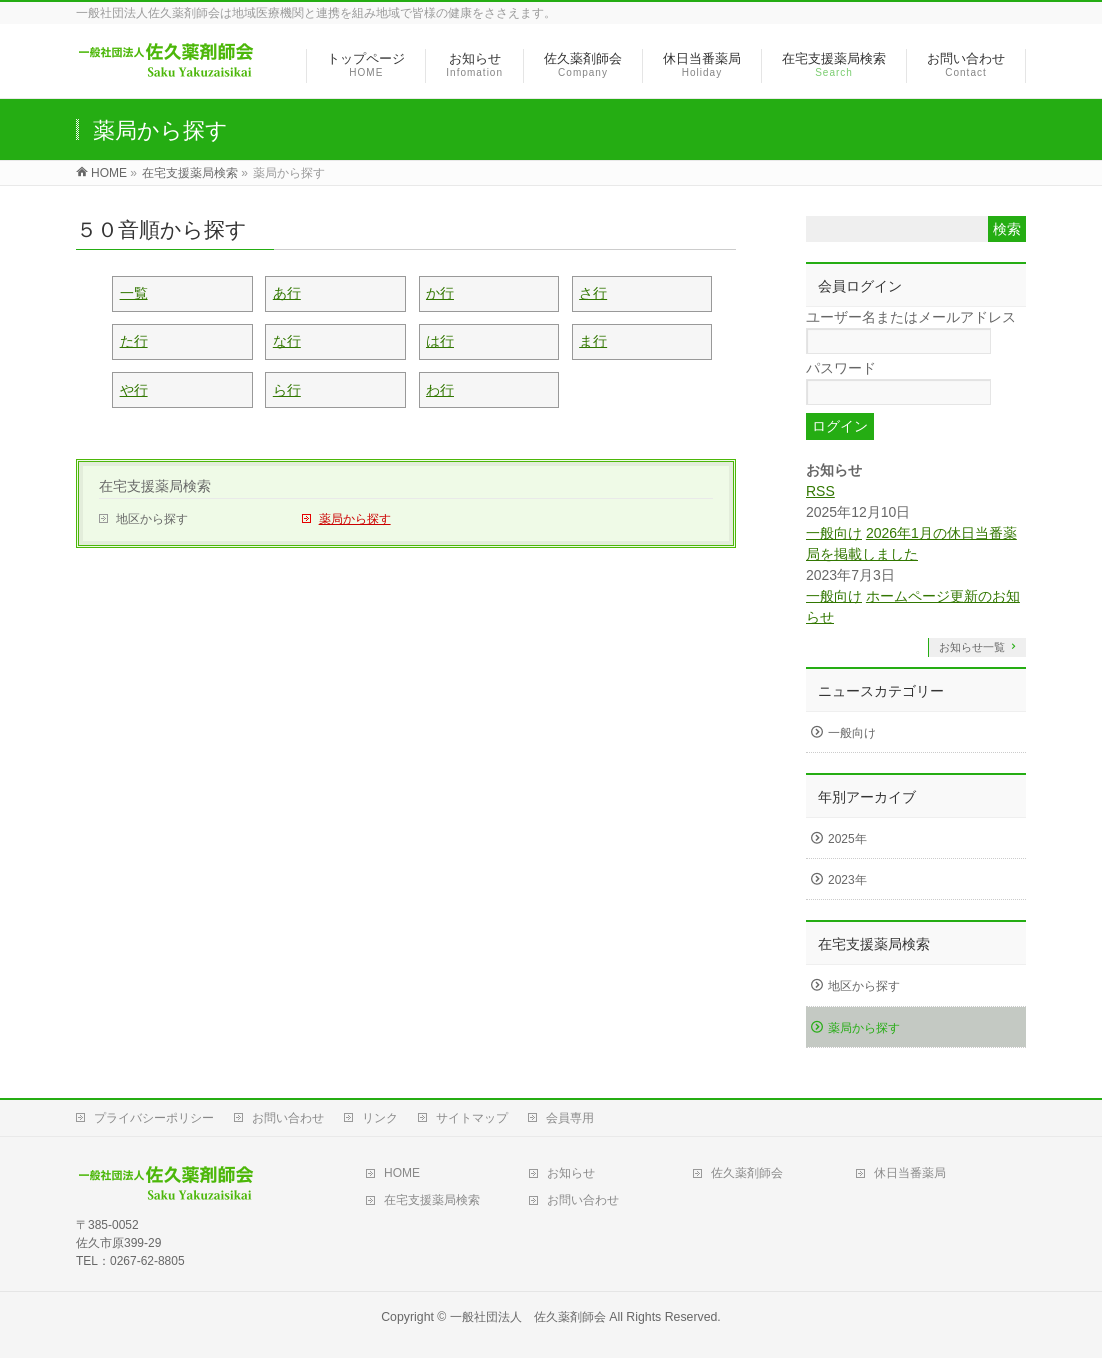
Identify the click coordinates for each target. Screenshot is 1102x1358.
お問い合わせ (288, 1118)
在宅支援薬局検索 (155, 486)
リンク (380, 1118)
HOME (402, 1173)
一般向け (834, 533)
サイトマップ (472, 1118)
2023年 (847, 880)
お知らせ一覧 (972, 647)
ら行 (287, 390)
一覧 (134, 293)
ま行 (593, 341)
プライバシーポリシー (154, 1118)
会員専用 (570, 1118)
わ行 (440, 390)
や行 (134, 390)
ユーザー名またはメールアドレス (911, 317)
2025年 (847, 839)
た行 (134, 341)
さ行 (593, 293)
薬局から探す (355, 519)
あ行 (287, 293)
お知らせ (571, 1173)
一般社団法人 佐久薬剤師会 (528, 1317)
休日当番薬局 (910, 1173)
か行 (440, 293)
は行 (440, 341)
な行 (287, 341)
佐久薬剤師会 (747, 1173)
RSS (820, 491)
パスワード (841, 368)
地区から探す (152, 519)
